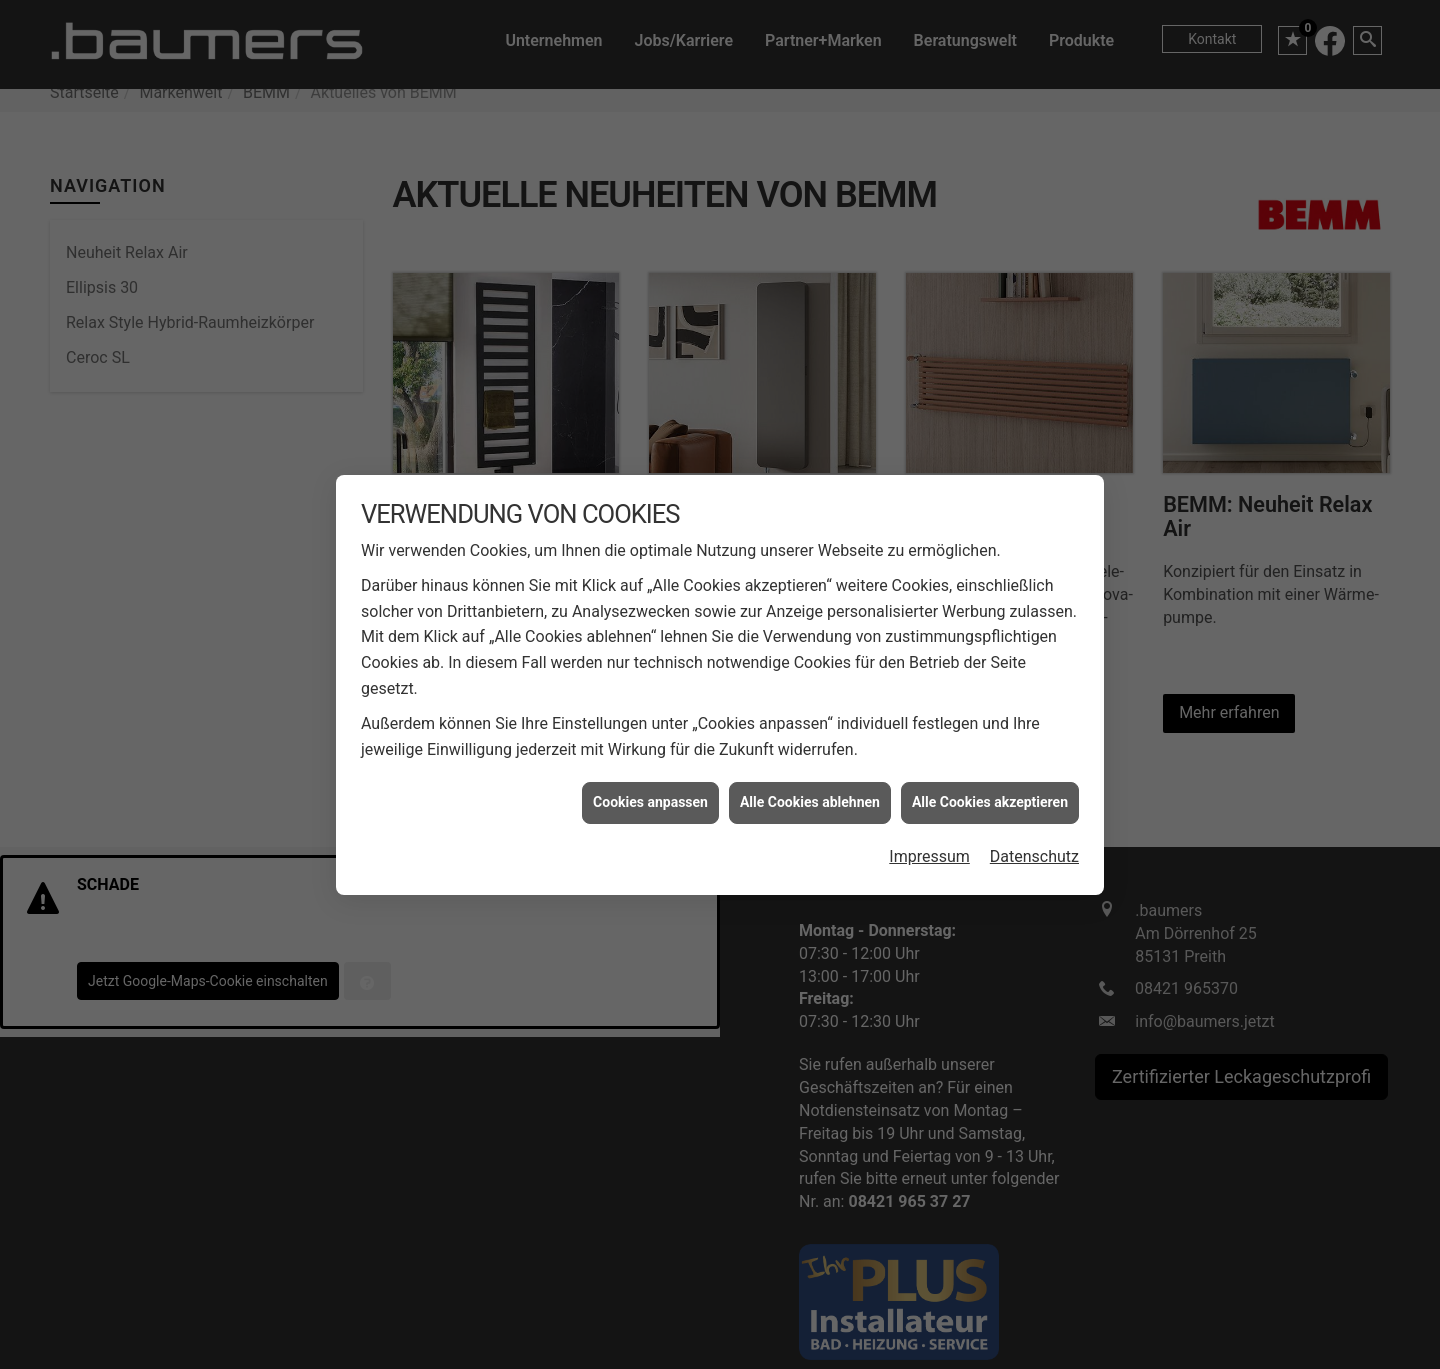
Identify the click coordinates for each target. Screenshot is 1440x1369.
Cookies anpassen (650, 794)
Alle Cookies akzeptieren (990, 794)
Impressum (929, 847)
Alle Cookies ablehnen (810, 794)
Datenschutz (1034, 847)
